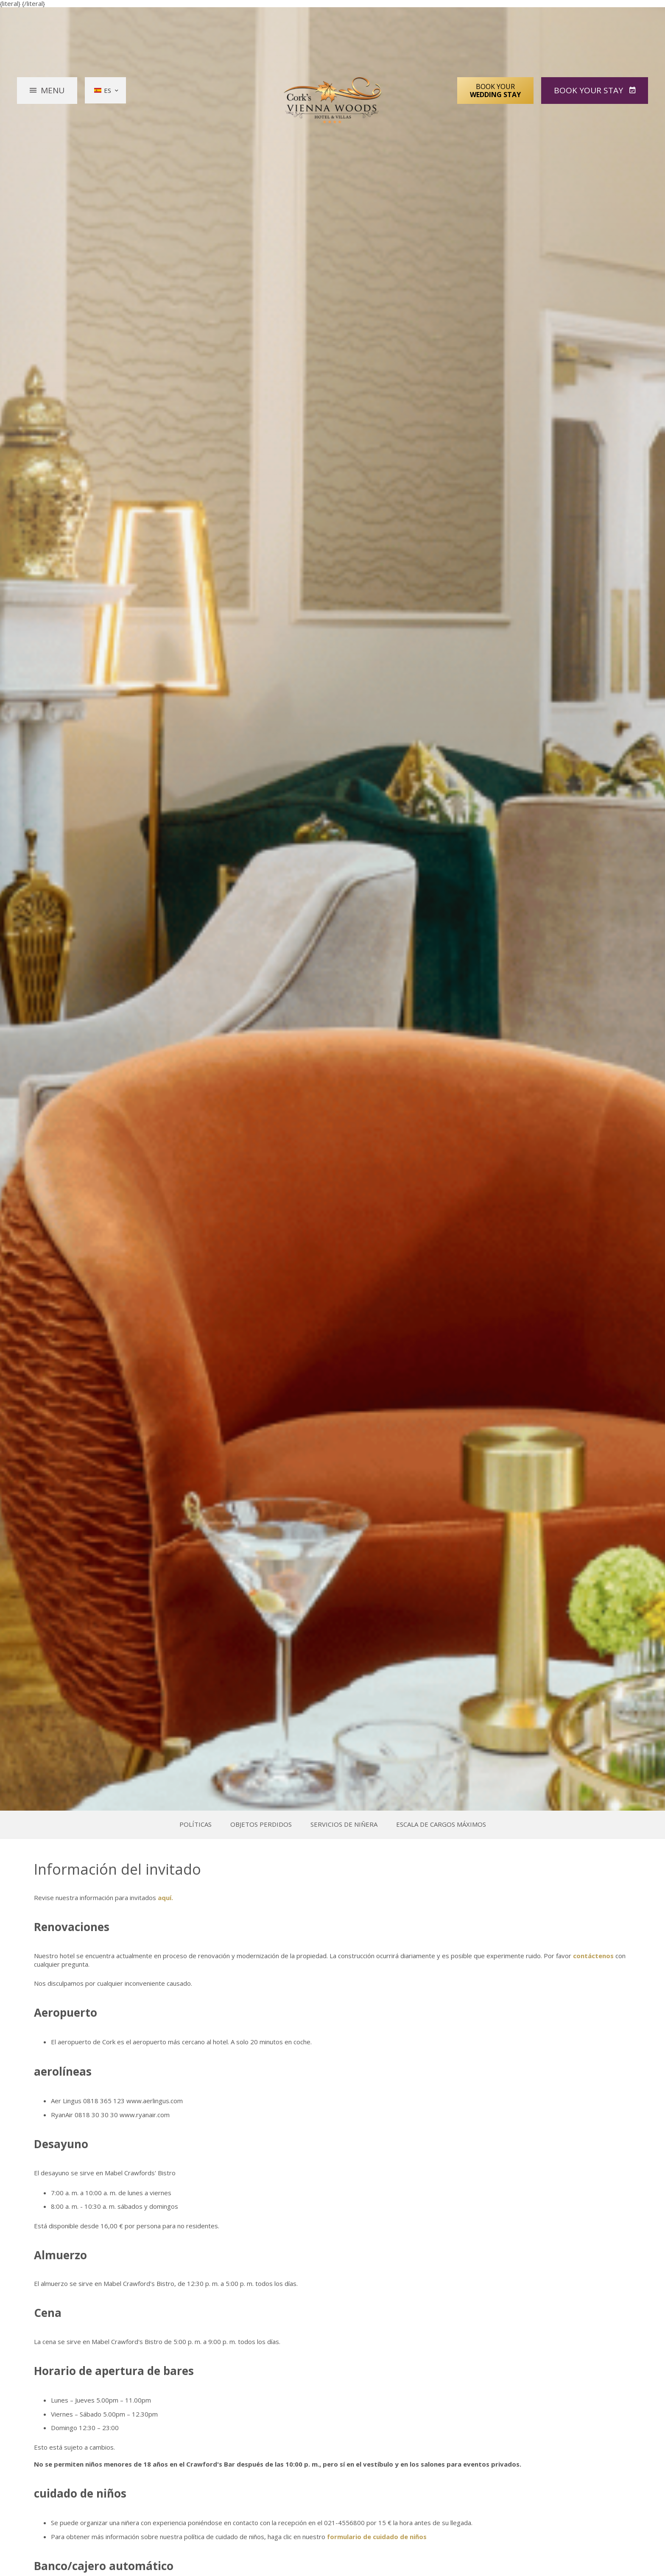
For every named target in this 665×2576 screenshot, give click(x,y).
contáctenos (593, 1955)
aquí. (165, 1897)
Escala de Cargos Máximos (441, 1824)
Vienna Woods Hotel (332, 100)
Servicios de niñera (343, 1824)
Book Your (495, 90)
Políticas (195, 1824)
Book (589, 90)
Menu (52, 90)
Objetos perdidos (261, 1824)
